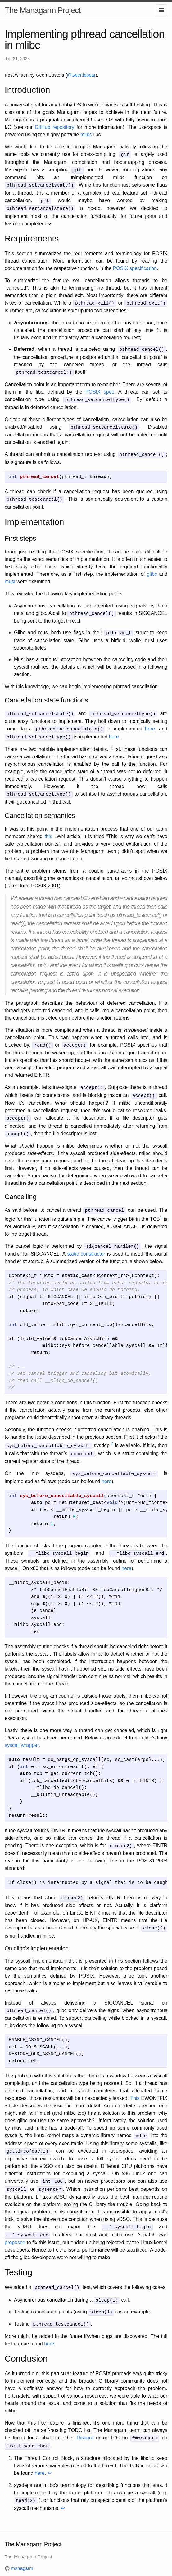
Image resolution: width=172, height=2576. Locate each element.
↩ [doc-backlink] (50, 2452)
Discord (85, 2417)
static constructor (86, 1242)
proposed (15, 2224)
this (48, 828)
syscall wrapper (21, 1732)
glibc (152, 568)
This (134, 2083)
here (150, 721)
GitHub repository (54, 127)
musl (10, 576)
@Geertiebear (81, 75)
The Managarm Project (42, 10)
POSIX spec (99, 388)
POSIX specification (135, 265)
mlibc (86, 134)
